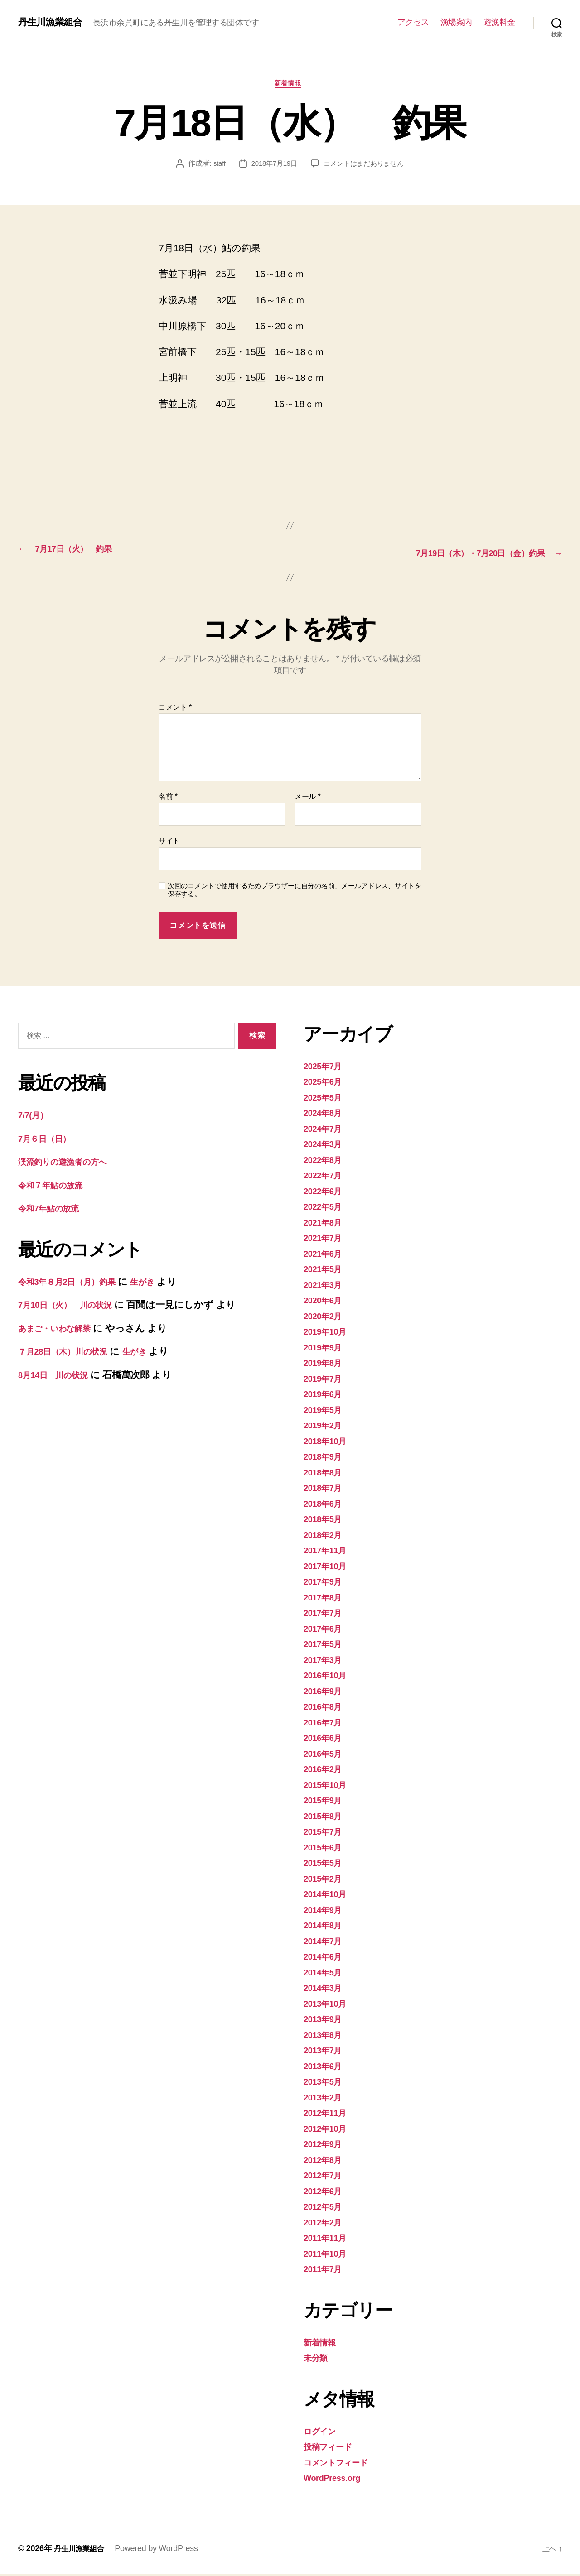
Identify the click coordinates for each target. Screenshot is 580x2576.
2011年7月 (326, 2270)
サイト (169, 842)
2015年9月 (326, 1802)
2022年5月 (326, 1208)
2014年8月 (326, 1927)
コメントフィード (343, 2464)
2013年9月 (326, 2020)
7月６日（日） (49, 1140)
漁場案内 (456, 22)
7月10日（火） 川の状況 (73, 1307)
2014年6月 (326, 1958)
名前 (168, 799)
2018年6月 (326, 1505)
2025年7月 (326, 1067)
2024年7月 (326, 1130)
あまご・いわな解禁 (62, 1330)
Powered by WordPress (162, 2550)
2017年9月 (326, 1583)
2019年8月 (326, 1364)
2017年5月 (326, 1645)
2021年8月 (326, 1224)
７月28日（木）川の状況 (70, 1353)
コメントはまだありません (365, 166)
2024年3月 (326, 1145)
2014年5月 (326, 1974)
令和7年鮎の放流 (54, 1210)
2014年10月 (328, 1895)
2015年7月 (326, 1833)
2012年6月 (326, 2192)
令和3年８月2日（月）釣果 (75, 1283)
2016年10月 (328, 1677)
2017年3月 (326, 1661)
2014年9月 (326, 1911)
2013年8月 (326, 2036)
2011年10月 (328, 2255)
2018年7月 (326, 1489)
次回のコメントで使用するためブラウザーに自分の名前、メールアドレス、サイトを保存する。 (294, 892)
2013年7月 (326, 2052)
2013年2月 (326, 2099)
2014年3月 (326, 1989)
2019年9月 (326, 1349)
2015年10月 (328, 1786)
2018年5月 (326, 1520)
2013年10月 (328, 2005)
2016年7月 (326, 1724)
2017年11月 (328, 1552)
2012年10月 (328, 2130)
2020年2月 (326, 1317)
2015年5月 (326, 1864)
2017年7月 (326, 1614)
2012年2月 (326, 2224)
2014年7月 (326, 1942)
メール (307, 799)
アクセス (413, 22)
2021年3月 (326, 1286)
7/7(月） (35, 1117)
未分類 (318, 2359)
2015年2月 (326, 1880)
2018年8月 (326, 1474)
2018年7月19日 (271, 166)
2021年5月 (326, 1270)
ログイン (323, 2432)
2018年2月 (326, 1536)
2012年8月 (326, 2161)
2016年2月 (326, 1770)
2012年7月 (326, 2177)
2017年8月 (326, 1599)
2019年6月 (326, 1395)
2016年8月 (326, 1708)
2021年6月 (326, 1255)
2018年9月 (326, 1458)
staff (215, 166)
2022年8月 (326, 1161)
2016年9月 (326, 1692)
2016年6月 (326, 1739)
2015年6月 (326, 1849)
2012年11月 (328, 2114)
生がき (161, 1283)
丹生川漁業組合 (54, 22)
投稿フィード (332, 2448)
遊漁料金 (499, 22)
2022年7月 (326, 1177)
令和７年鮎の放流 (56, 1187)
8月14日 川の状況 (59, 1376)
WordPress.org (337, 2479)
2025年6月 (326, 1083)
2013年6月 (326, 2067)
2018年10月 (328, 1442)
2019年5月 (326, 1411)
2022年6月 (326, 1192)
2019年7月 (326, 1380)
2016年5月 (326, 1755)
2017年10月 (328, 1567)
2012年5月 (326, 2208)
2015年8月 (326, 1817)
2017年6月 (326, 1630)
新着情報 (290, 85)
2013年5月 (326, 2083)
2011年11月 (328, 2239)
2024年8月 (326, 1114)
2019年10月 (328, 1333)
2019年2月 (326, 1427)
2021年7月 (326, 1239)
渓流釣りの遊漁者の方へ (70, 1163)
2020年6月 (326, 1302)
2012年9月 (326, 2145)
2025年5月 (326, 1099)
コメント (175, 709)
